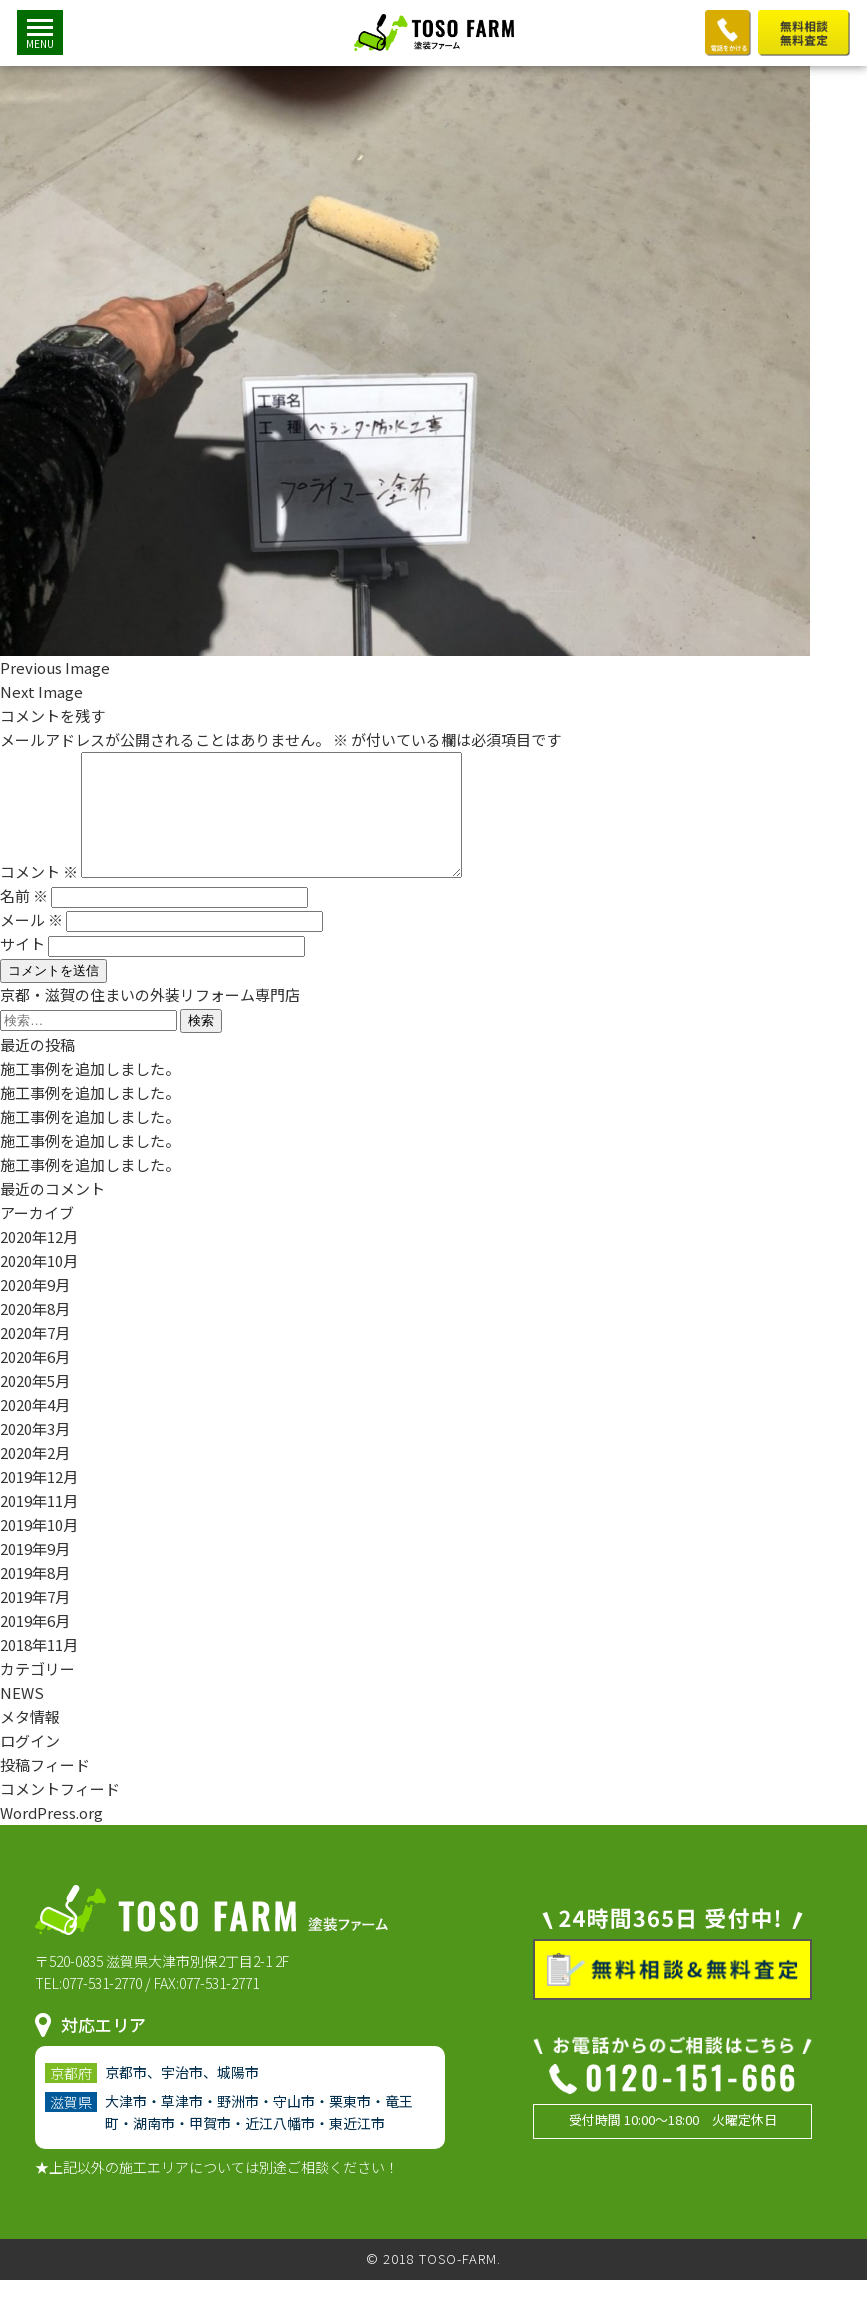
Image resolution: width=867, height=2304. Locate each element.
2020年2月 (35, 1476)
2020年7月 (35, 1356)
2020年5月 (35, 1404)
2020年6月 (35, 1380)
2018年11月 (39, 1668)
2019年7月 (35, 1620)
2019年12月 (39, 1500)
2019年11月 (39, 1524)
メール (31, 943)
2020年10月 (39, 1284)
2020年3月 (35, 1452)
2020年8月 (35, 1332)
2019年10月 (39, 1548)
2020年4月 (35, 1428)
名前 (24, 919)
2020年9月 (35, 1308)
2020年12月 (39, 1260)
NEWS (22, 1716)
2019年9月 (35, 1572)
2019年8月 (35, 1596)
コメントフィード (60, 1812)
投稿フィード (45, 1788)
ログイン (30, 1764)
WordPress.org (51, 1836)
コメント (39, 895)
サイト (22, 967)
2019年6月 (35, 1644)
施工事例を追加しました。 (90, 1092)
